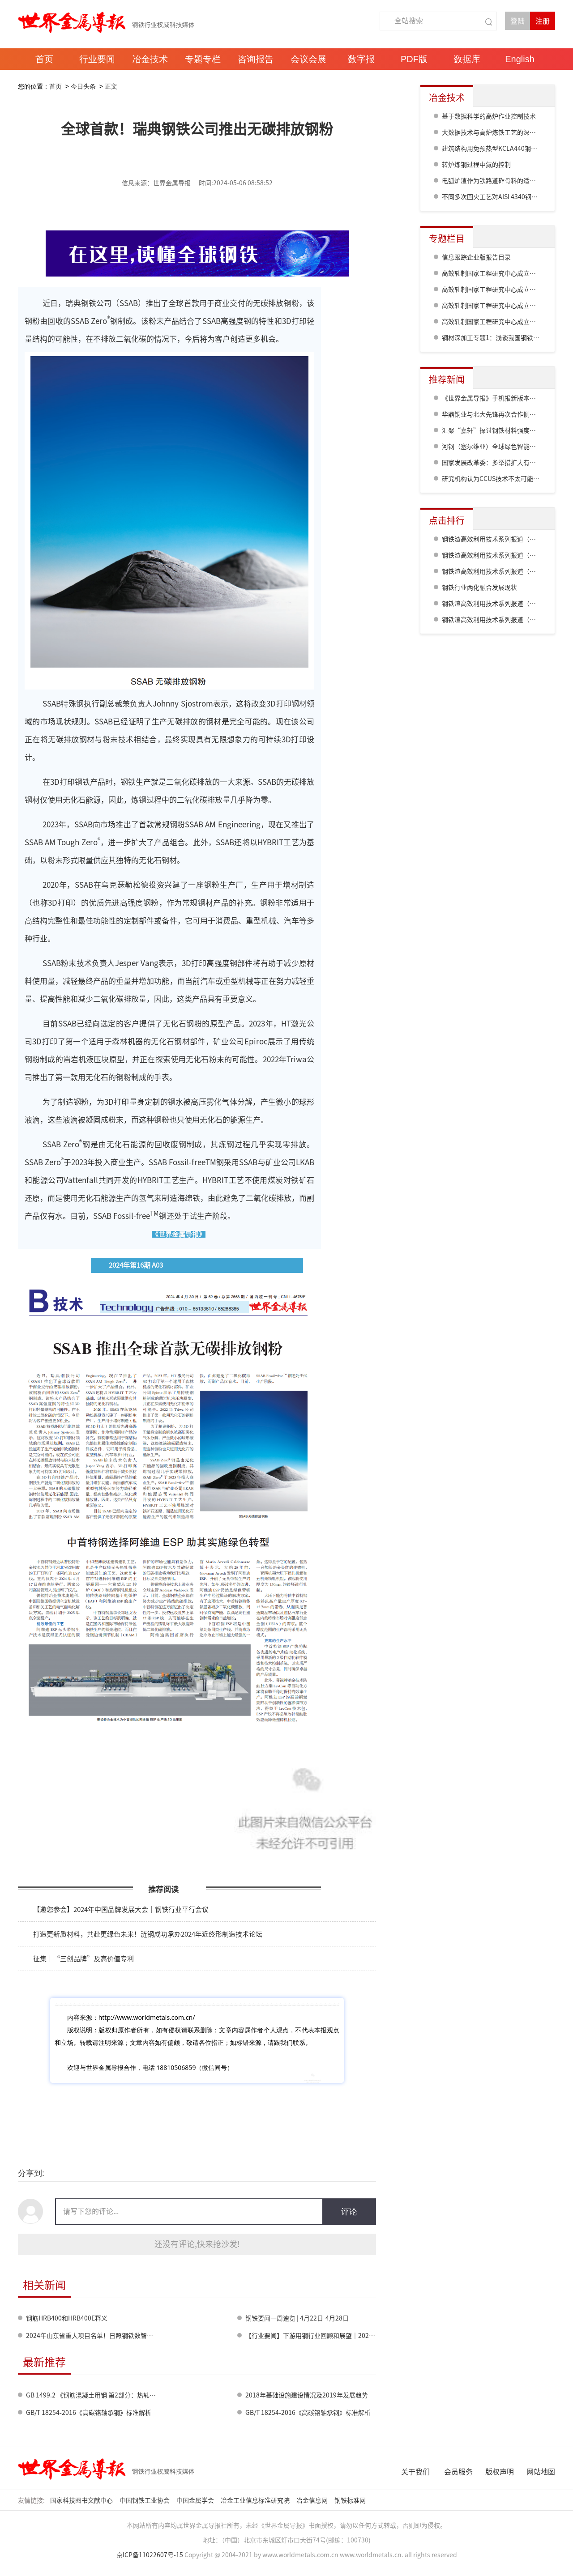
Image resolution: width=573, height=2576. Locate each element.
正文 (111, 86)
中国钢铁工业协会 (145, 2500)
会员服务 (458, 2471)
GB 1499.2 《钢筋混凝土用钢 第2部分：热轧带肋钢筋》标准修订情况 (122, 2395)
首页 (55, 86)
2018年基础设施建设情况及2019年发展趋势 (306, 2395)
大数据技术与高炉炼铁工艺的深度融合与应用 (504, 132)
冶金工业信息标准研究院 (256, 2500)
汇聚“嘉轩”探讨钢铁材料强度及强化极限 (501, 430)
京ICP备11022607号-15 (149, 2555)
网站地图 (540, 2471)
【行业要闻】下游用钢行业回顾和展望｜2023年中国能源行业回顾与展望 (346, 2336)
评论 (349, 2211)
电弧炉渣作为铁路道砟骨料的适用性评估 (498, 181)
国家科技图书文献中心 (82, 2500)
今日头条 (83, 86)
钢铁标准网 (350, 2500)
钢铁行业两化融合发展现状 (479, 587)
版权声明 (499, 2471)
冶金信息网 (312, 2500)
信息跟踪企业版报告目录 (476, 257)
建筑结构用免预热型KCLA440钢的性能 (496, 148)
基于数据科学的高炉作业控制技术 (489, 116)
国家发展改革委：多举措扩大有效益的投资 (501, 463)
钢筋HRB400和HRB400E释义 (66, 2318)
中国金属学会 (195, 2500)
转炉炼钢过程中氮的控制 (476, 165)
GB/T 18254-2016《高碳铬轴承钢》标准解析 (88, 2413)
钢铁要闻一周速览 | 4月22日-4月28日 (297, 2318)
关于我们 (415, 2471)
